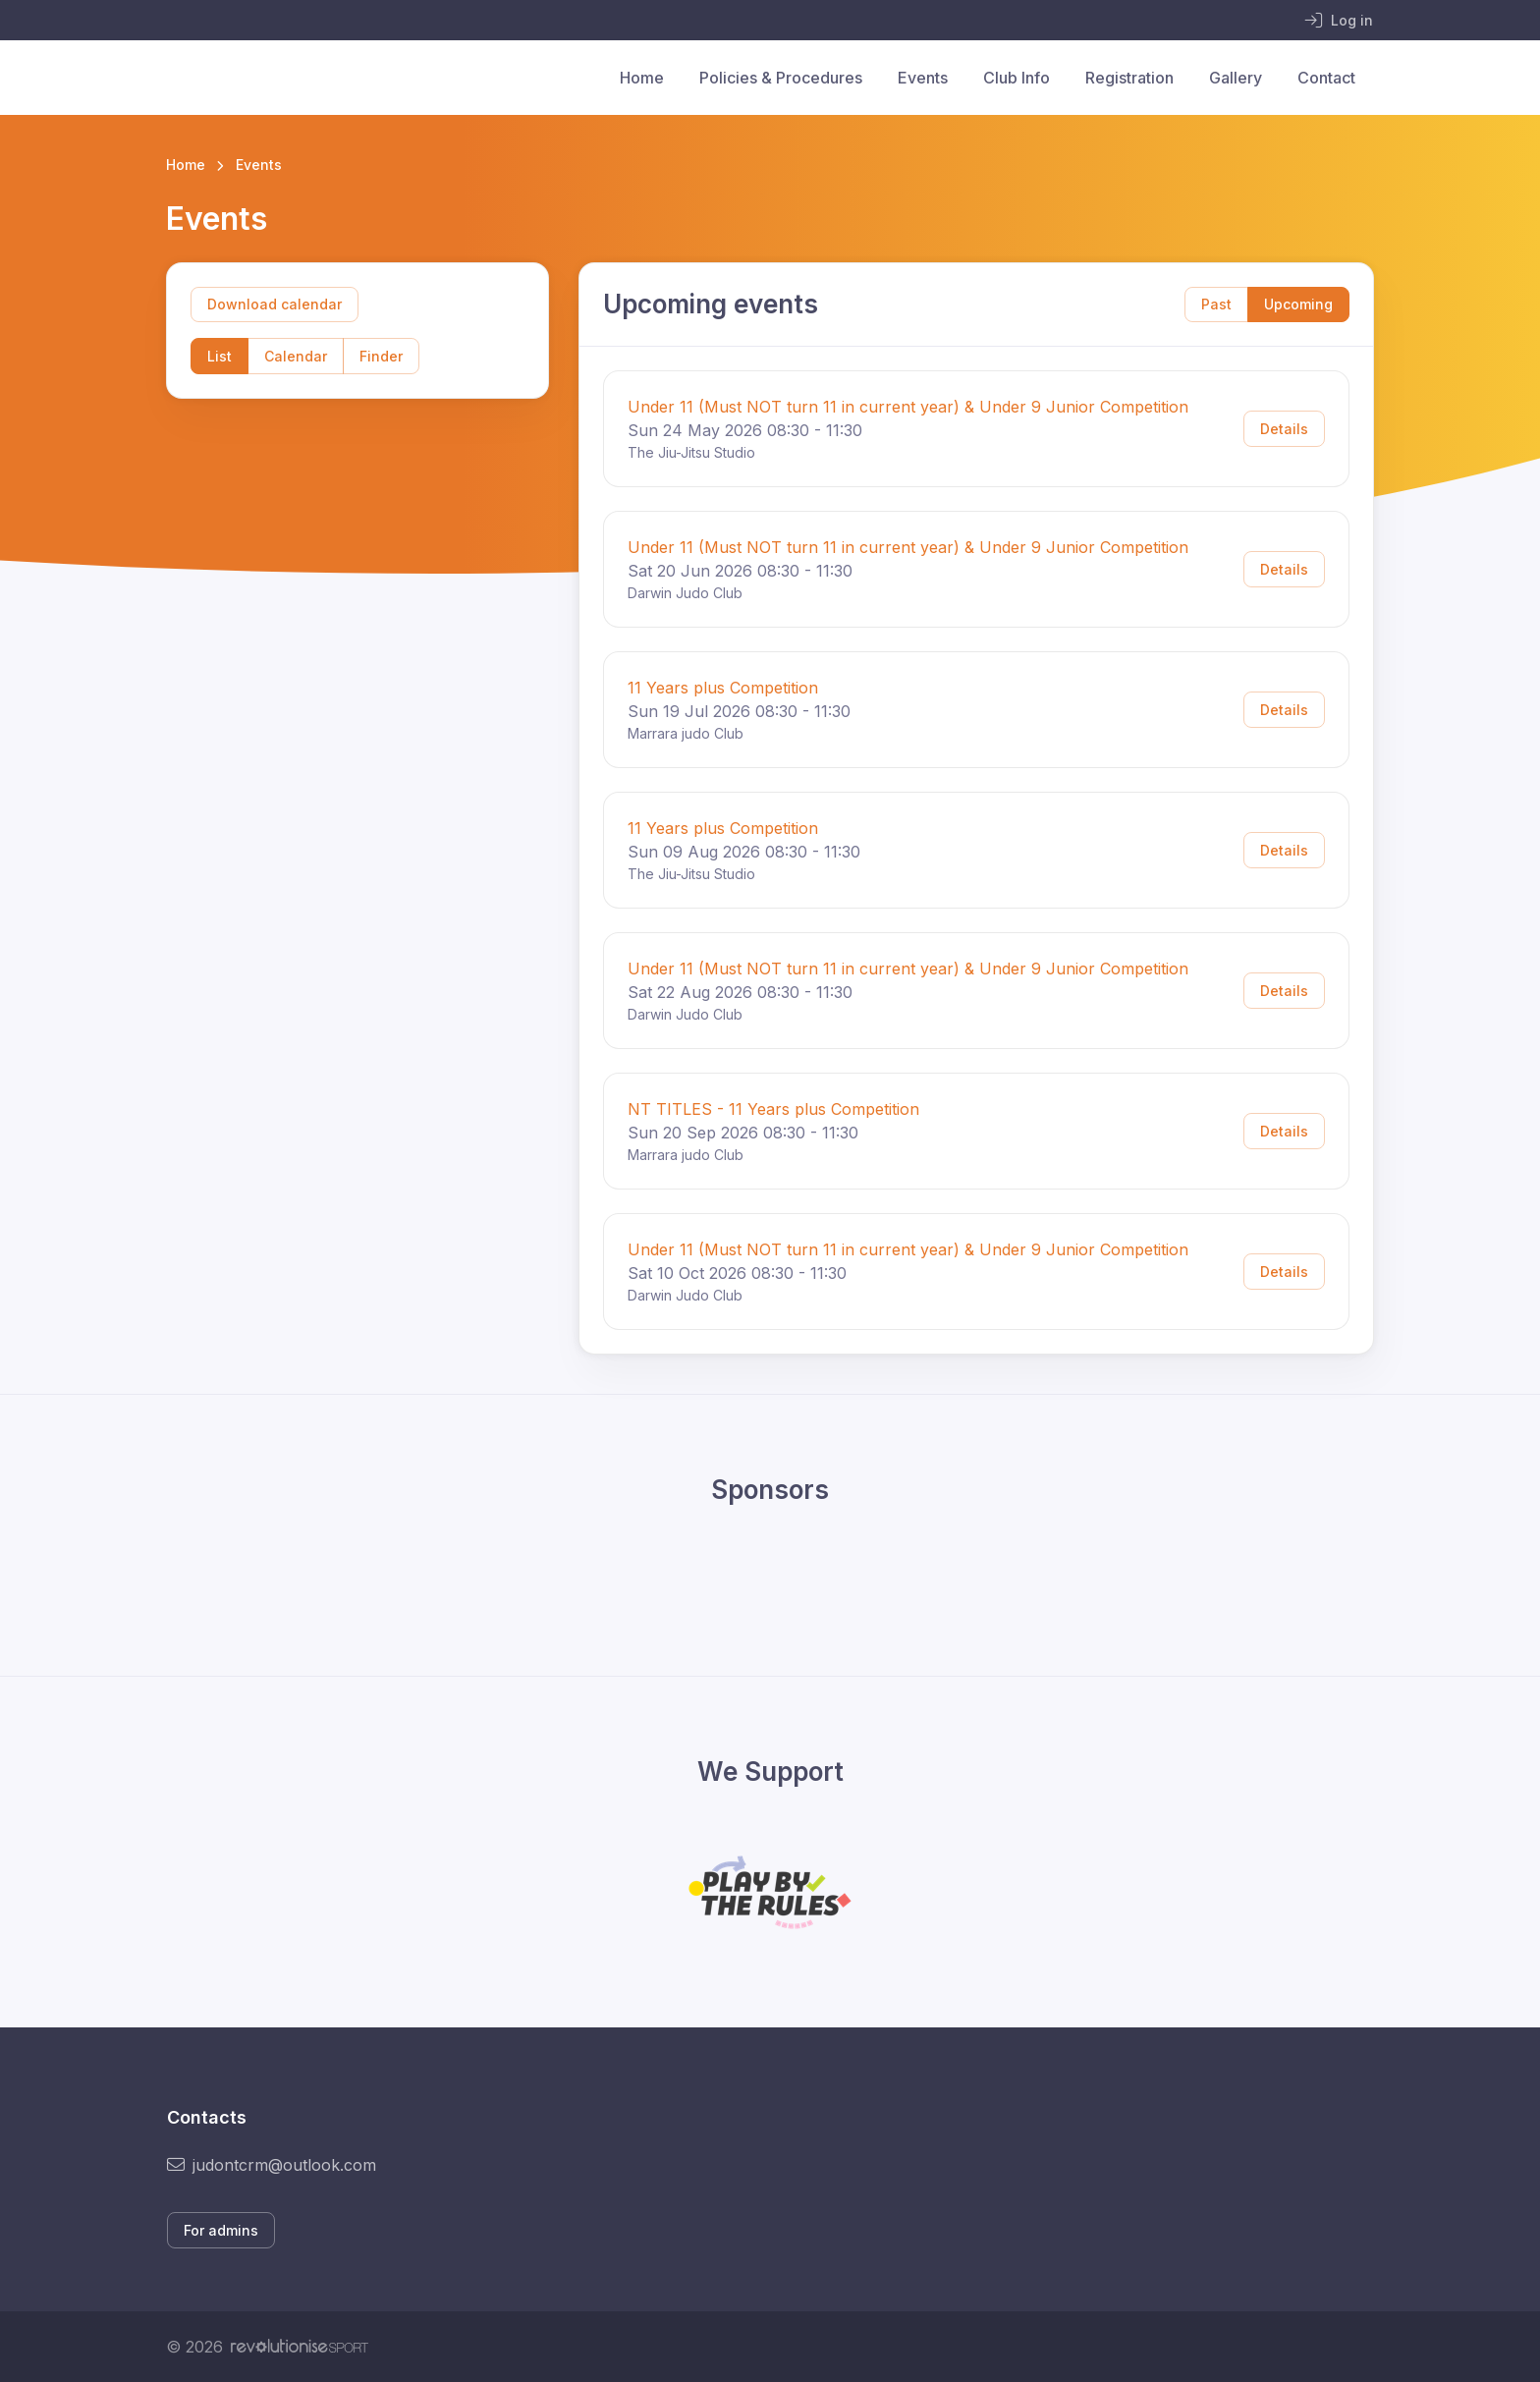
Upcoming (1298, 304)
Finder (381, 356)
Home (642, 77)
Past (1216, 304)
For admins (221, 2230)
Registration (1129, 77)
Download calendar (274, 304)
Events (923, 77)
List (219, 356)
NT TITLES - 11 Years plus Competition (773, 1109)
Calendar (295, 356)
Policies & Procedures (780, 77)
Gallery (1235, 77)
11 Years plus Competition (723, 687)
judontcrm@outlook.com (271, 2165)
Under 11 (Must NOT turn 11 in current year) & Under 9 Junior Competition (908, 406)
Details (1284, 428)
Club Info (1016, 77)
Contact (1326, 77)
